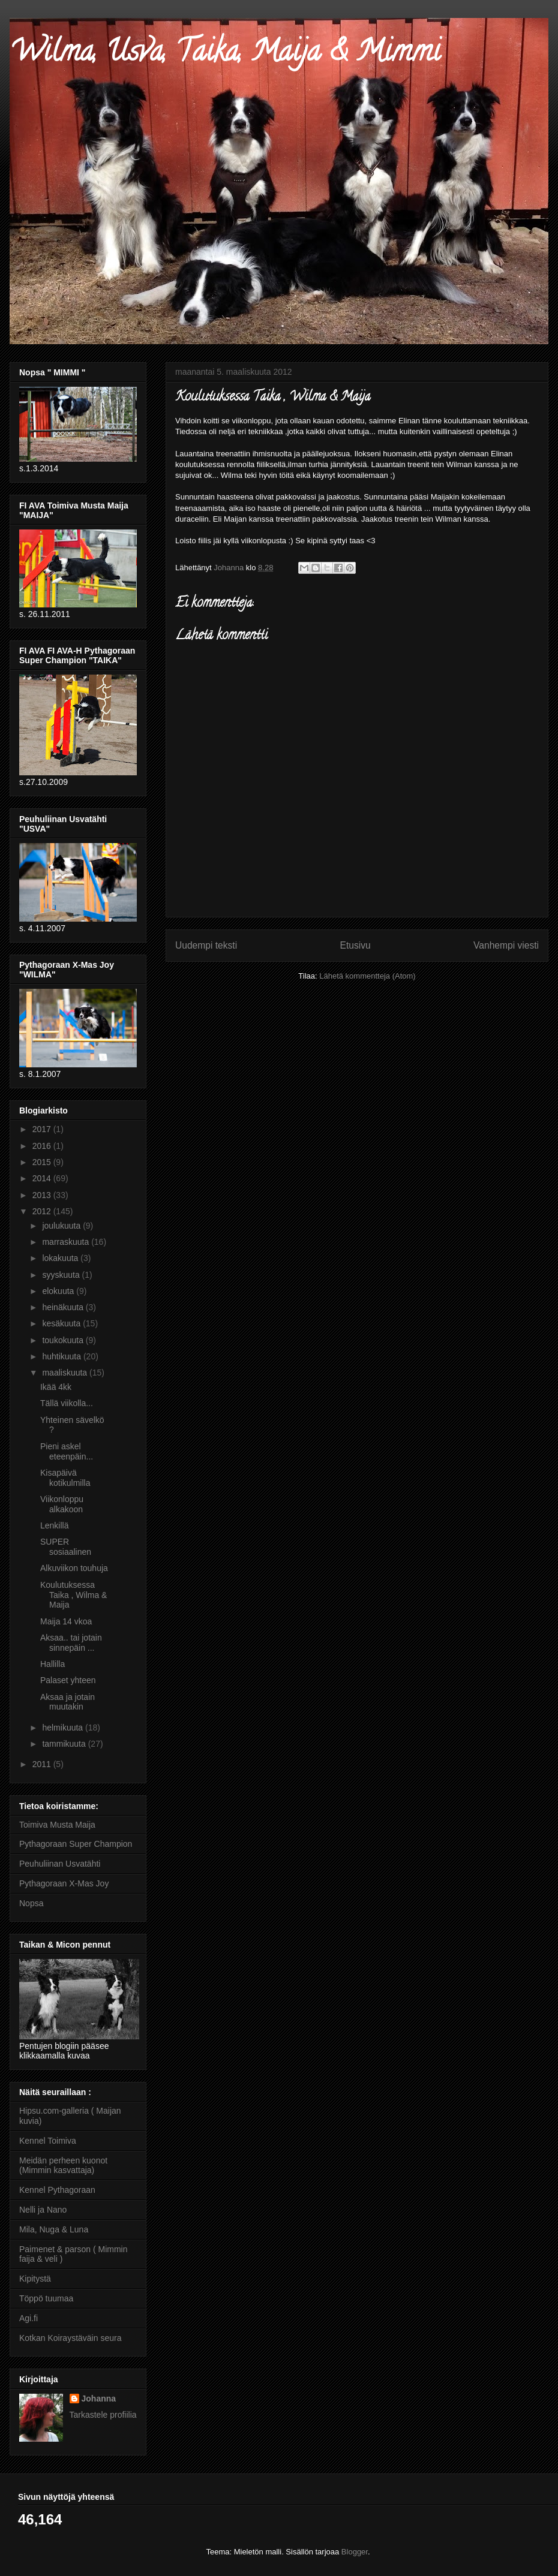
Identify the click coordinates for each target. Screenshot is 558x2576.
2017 (42, 1129)
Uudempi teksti (206, 945)
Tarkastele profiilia (103, 2414)
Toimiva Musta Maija (57, 1824)
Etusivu (355, 945)
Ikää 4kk (55, 1387)
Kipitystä (35, 2278)
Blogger (354, 2551)
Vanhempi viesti (506, 945)
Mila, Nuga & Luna (53, 2229)
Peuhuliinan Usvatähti (59, 1863)
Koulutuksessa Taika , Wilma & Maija (73, 1595)
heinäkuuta (63, 1307)
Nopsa (31, 1903)
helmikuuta (63, 1727)
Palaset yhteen (68, 1680)
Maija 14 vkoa (66, 1621)
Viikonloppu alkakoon (61, 1504)
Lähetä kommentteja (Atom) (367, 975)
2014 (42, 1178)
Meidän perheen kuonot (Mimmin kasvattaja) (63, 2165)
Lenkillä (54, 1525)
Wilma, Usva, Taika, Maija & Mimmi (225, 54)
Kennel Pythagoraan (57, 2190)
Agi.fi (28, 2318)
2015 (42, 1162)
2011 (42, 1764)
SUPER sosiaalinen (65, 1547)
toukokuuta (63, 1340)
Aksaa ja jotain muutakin (67, 1702)
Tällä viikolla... (66, 1403)
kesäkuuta (62, 1323)
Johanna (99, 2398)
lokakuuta (61, 1258)
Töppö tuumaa (46, 2298)
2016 (42, 1146)
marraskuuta (66, 1242)
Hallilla (52, 1664)
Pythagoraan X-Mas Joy (64, 1883)
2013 (42, 1195)
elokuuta (59, 1291)
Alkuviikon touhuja (74, 1568)
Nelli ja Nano (43, 2209)
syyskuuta (62, 1275)
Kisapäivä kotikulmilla (65, 1478)
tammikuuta (65, 1744)
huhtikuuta (62, 1356)
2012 (42, 1211)
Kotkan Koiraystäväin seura (70, 2338)
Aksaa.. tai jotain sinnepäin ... (71, 1643)
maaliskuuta (65, 1372)
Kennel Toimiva (47, 2140)
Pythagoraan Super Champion (75, 1844)
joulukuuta (62, 1225)
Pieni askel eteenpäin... (66, 1451)
